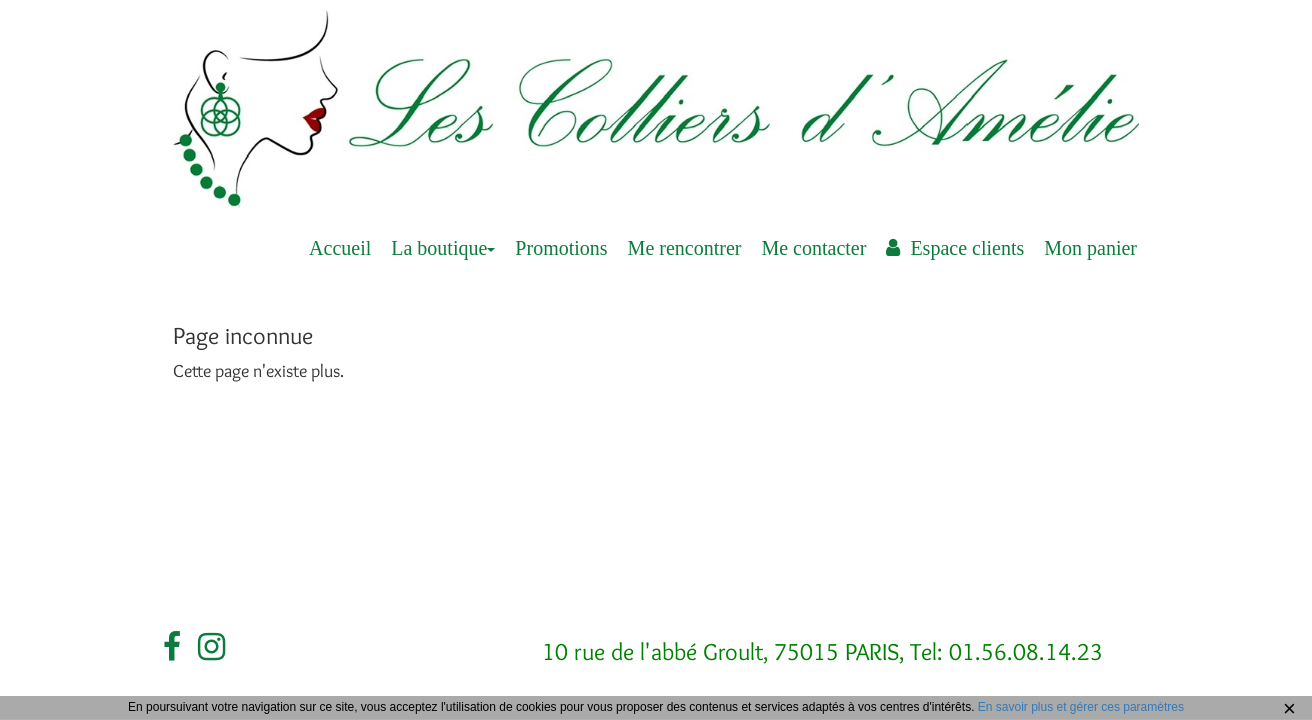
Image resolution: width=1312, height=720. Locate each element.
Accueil (340, 248)
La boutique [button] (443, 248)
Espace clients (955, 248)
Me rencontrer (685, 248)
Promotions (561, 248)
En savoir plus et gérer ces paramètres (1081, 707)
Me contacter (813, 248)
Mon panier (1090, 248)
